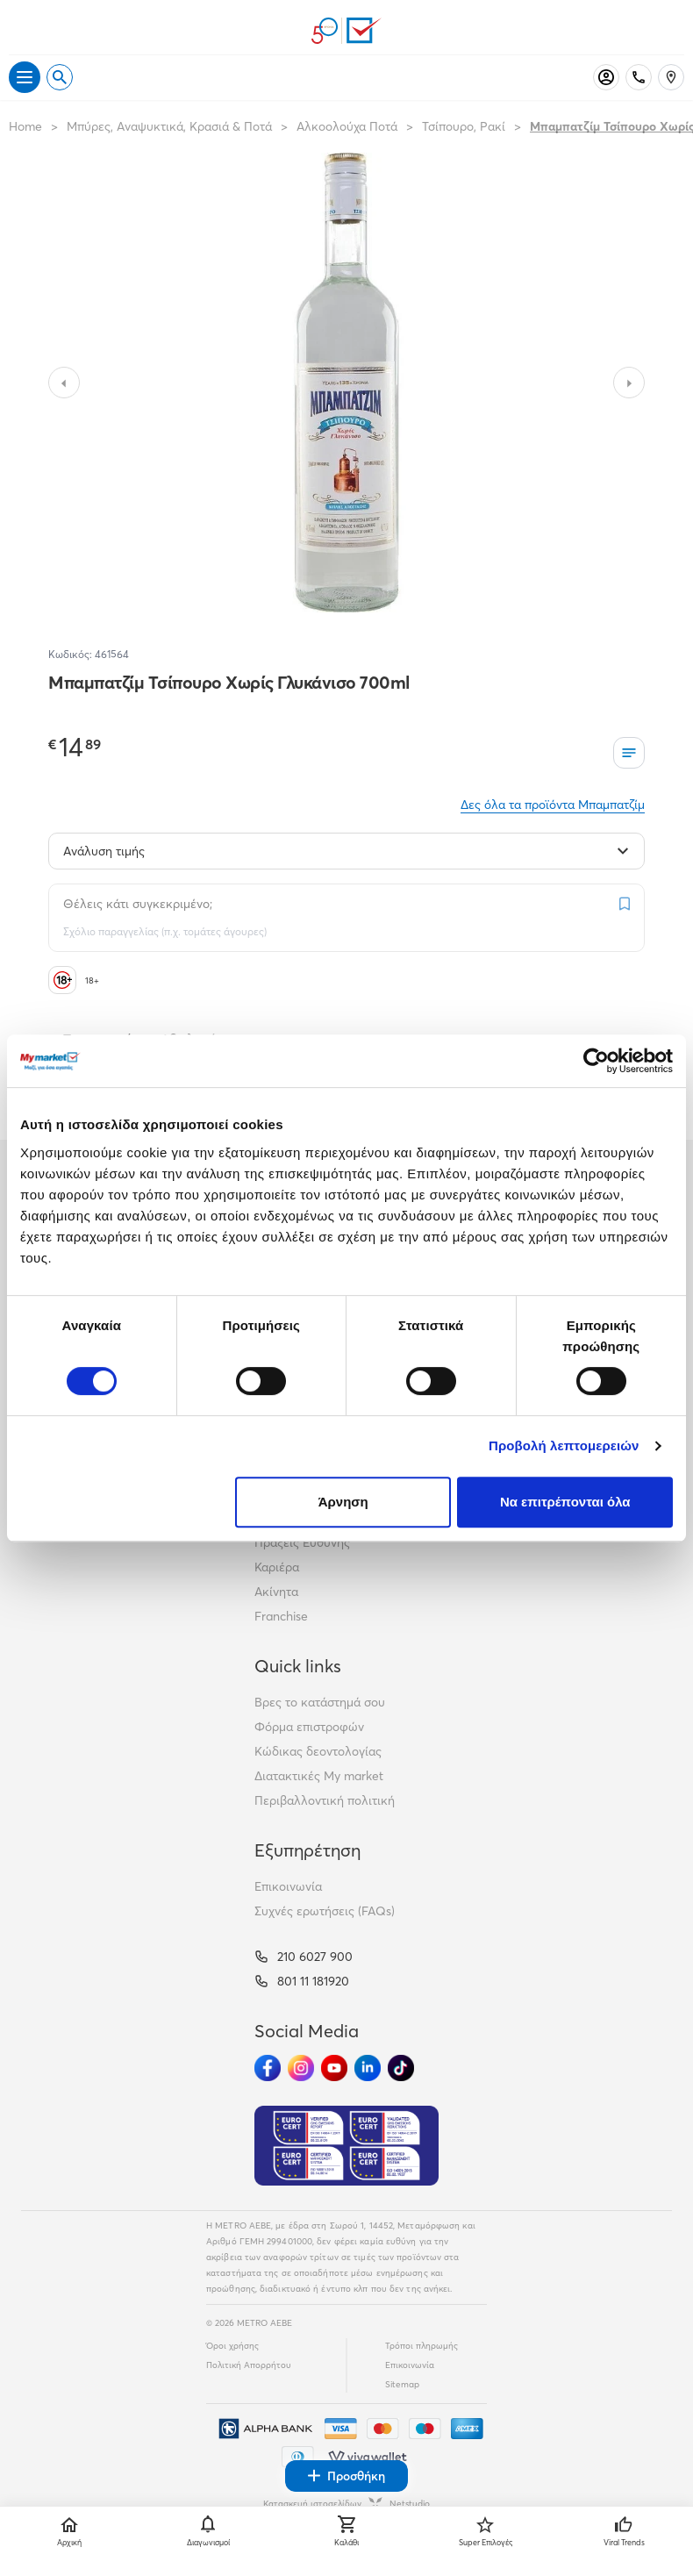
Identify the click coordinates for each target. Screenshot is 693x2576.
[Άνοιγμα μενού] (24, 77)
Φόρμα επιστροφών (309, 1727)
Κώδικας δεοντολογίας (318, 1751)
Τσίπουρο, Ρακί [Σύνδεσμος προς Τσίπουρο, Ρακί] (463, 126)
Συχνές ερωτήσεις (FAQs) (324, 1911)
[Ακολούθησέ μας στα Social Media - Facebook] (267, 2068)
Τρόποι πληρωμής (421, 2345)
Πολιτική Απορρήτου (248, 2365)
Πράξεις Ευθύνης (302, 1542)
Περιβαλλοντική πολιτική (324, 1800)
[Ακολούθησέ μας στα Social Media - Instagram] (301, 2068)
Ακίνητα (276, 1591)
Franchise (281, 1616)
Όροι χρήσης (232, 2345)
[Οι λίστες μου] (629, 753)
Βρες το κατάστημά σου (319, 1702)
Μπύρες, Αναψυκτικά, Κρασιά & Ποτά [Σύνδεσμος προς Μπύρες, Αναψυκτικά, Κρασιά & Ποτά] (169, 126)
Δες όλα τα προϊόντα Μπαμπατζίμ (553, 805)
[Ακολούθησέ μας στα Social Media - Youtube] (334, 2068)
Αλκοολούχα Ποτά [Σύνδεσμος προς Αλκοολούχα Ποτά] (346, 126)
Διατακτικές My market (318, 1776)
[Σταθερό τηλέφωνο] (638, 77)
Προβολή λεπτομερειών (564, 1445)
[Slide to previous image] (64, 382)
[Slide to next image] (629, 382)
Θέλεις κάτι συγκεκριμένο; (137, 904)
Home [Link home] (25, 126)
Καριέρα (276, 1567)
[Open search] (59, 77)
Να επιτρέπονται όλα (565, 1501)
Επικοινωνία (288, 1886)
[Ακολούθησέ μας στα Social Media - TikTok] (401, 2068)
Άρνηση (343, 1501)
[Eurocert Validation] (346, 2146)
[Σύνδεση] (606, 77)
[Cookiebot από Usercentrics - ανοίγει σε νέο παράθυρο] (596, 1061)
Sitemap (402, 2384)
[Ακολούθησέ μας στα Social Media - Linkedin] (367, 2068)
